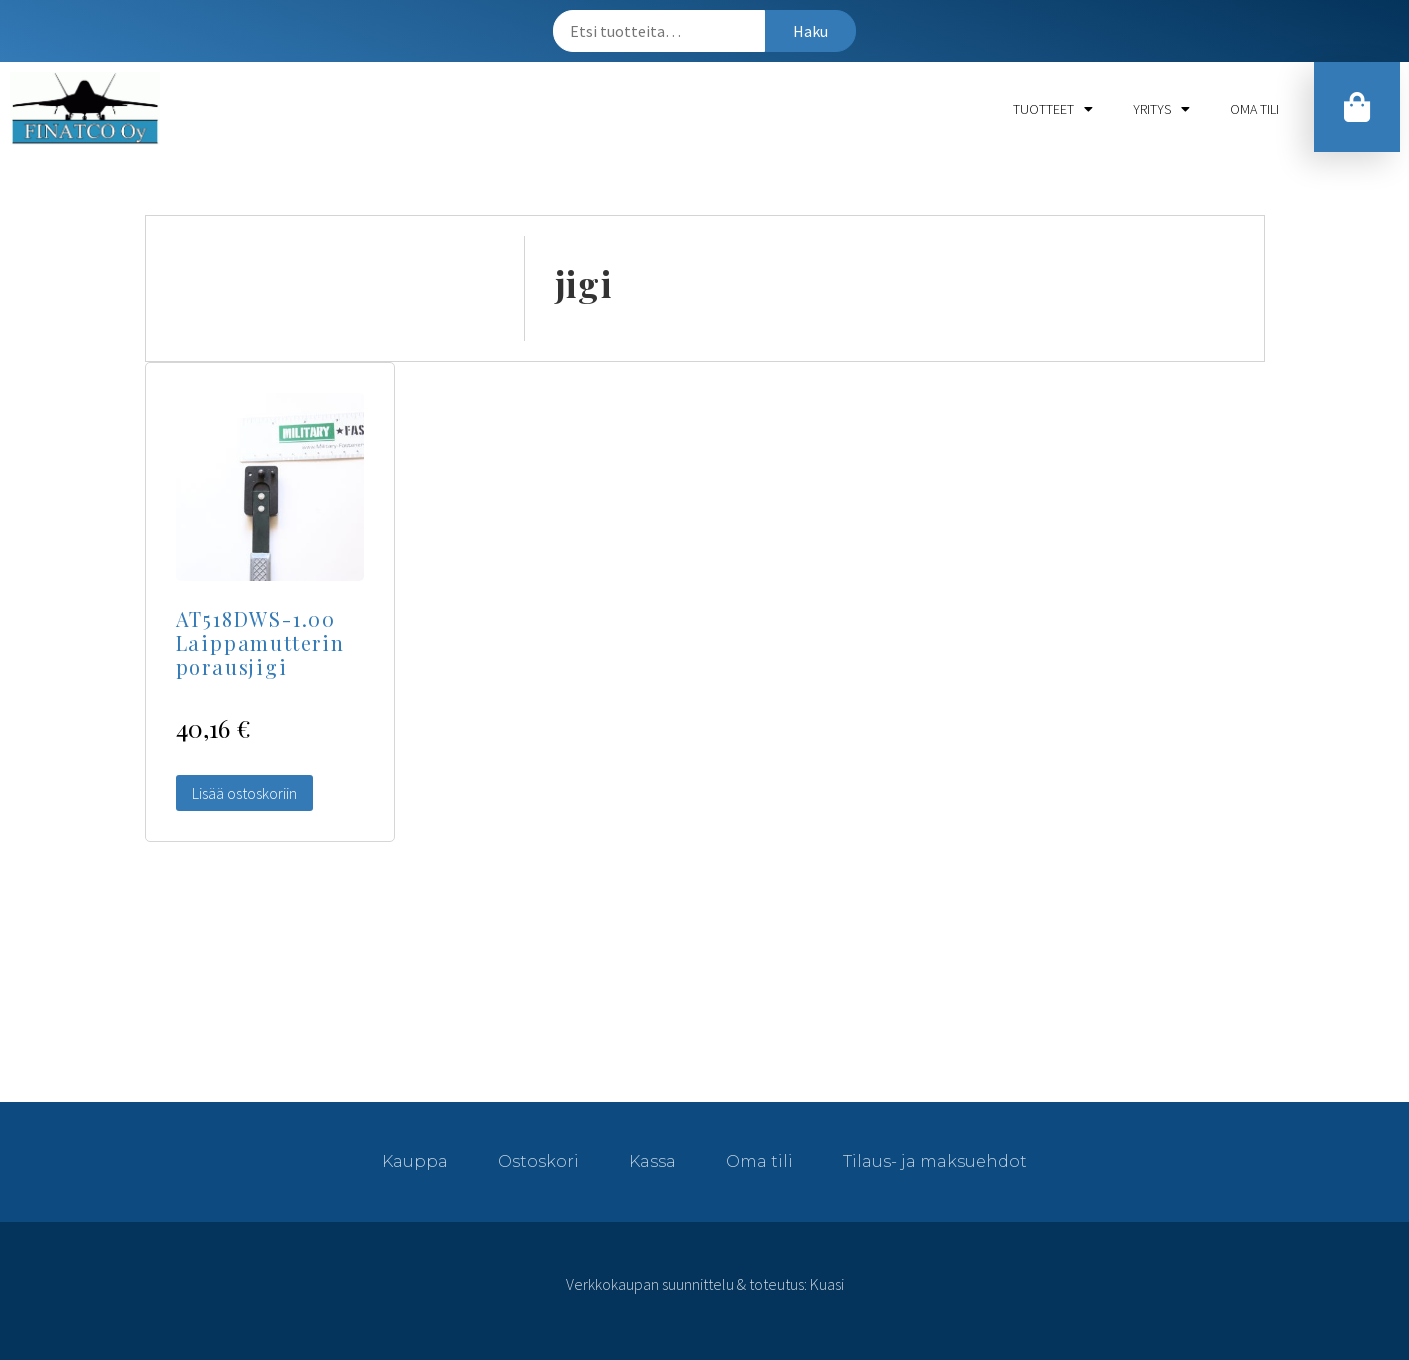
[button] (1357, 107)
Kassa (652, 1161)
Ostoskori (538, 1161)
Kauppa (415, 1161)
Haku (810, 31)
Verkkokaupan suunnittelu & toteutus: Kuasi (705, 1284)
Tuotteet (1053, 109)
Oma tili (1254, 109)
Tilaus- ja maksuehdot (935, 1161)
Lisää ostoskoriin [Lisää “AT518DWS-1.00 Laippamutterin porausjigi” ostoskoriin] (244, 793)
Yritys (1161, 109)
